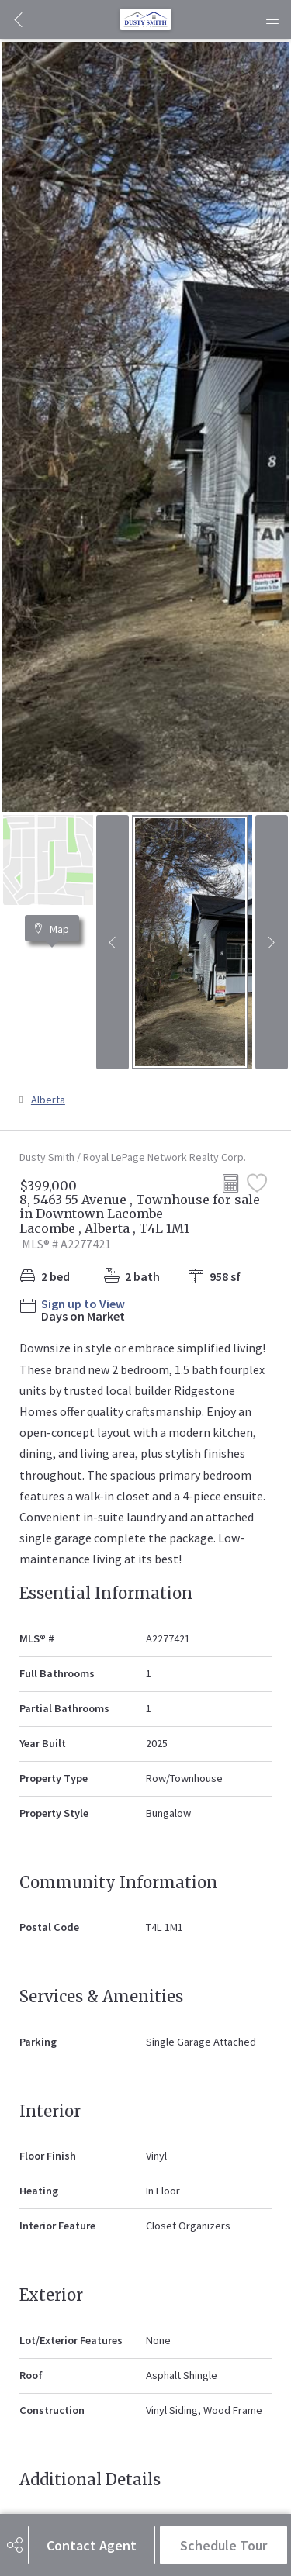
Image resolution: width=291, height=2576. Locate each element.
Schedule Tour (223, 2545)
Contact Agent (92, 2545)
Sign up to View (83, 1303)
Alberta (48, 1100)
